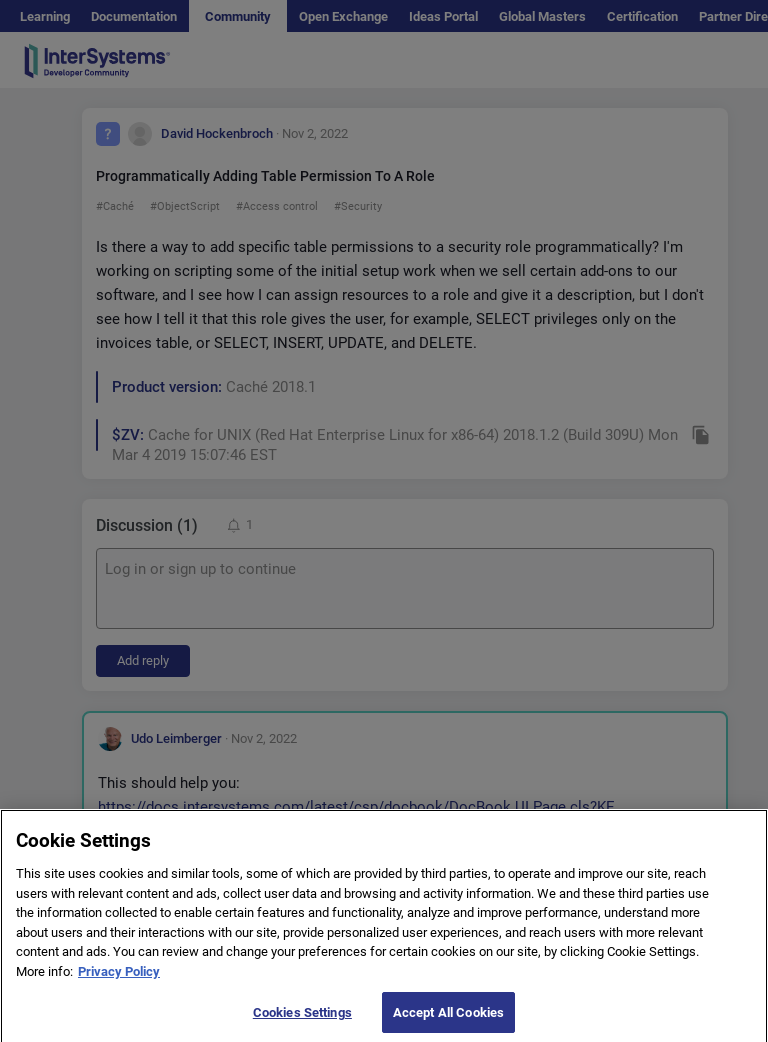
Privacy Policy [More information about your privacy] (119, 979)
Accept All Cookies (448, 1020)
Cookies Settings (302, 1020)
